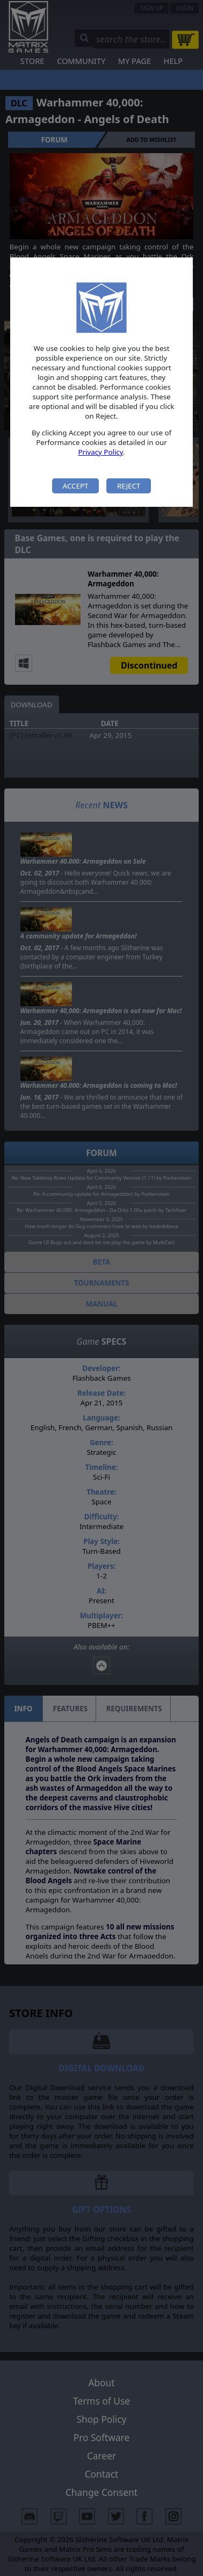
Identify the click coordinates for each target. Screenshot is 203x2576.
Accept (76, 486)
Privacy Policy (100, 452)
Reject (128, 486)
